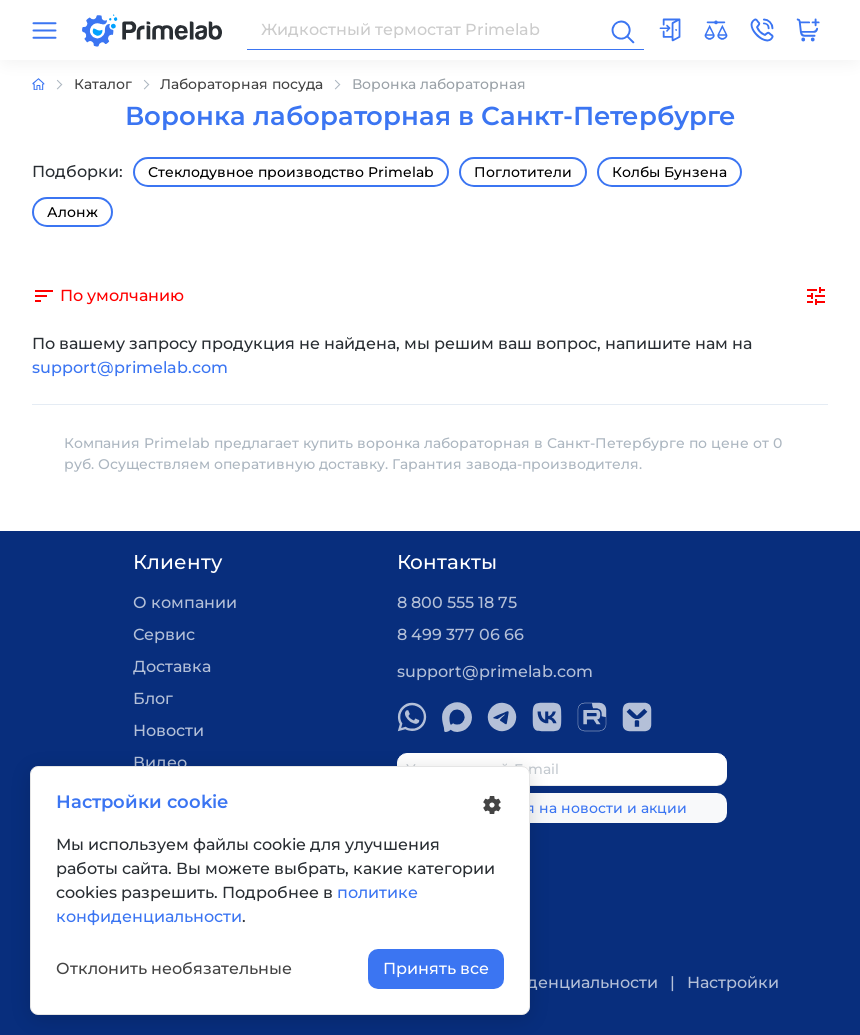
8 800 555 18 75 (457, 602)
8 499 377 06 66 (460, 634)
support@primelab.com (130, 367)
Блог (153, 698)
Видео (160, 762)
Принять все (436, 968)
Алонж (72, 212)
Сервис (164, 634)
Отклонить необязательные (174, 968)
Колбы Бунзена (669, 172)
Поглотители (523, 172)
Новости (168, 730)
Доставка (172, 666)
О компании (185, 602)
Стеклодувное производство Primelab (291, 172)
